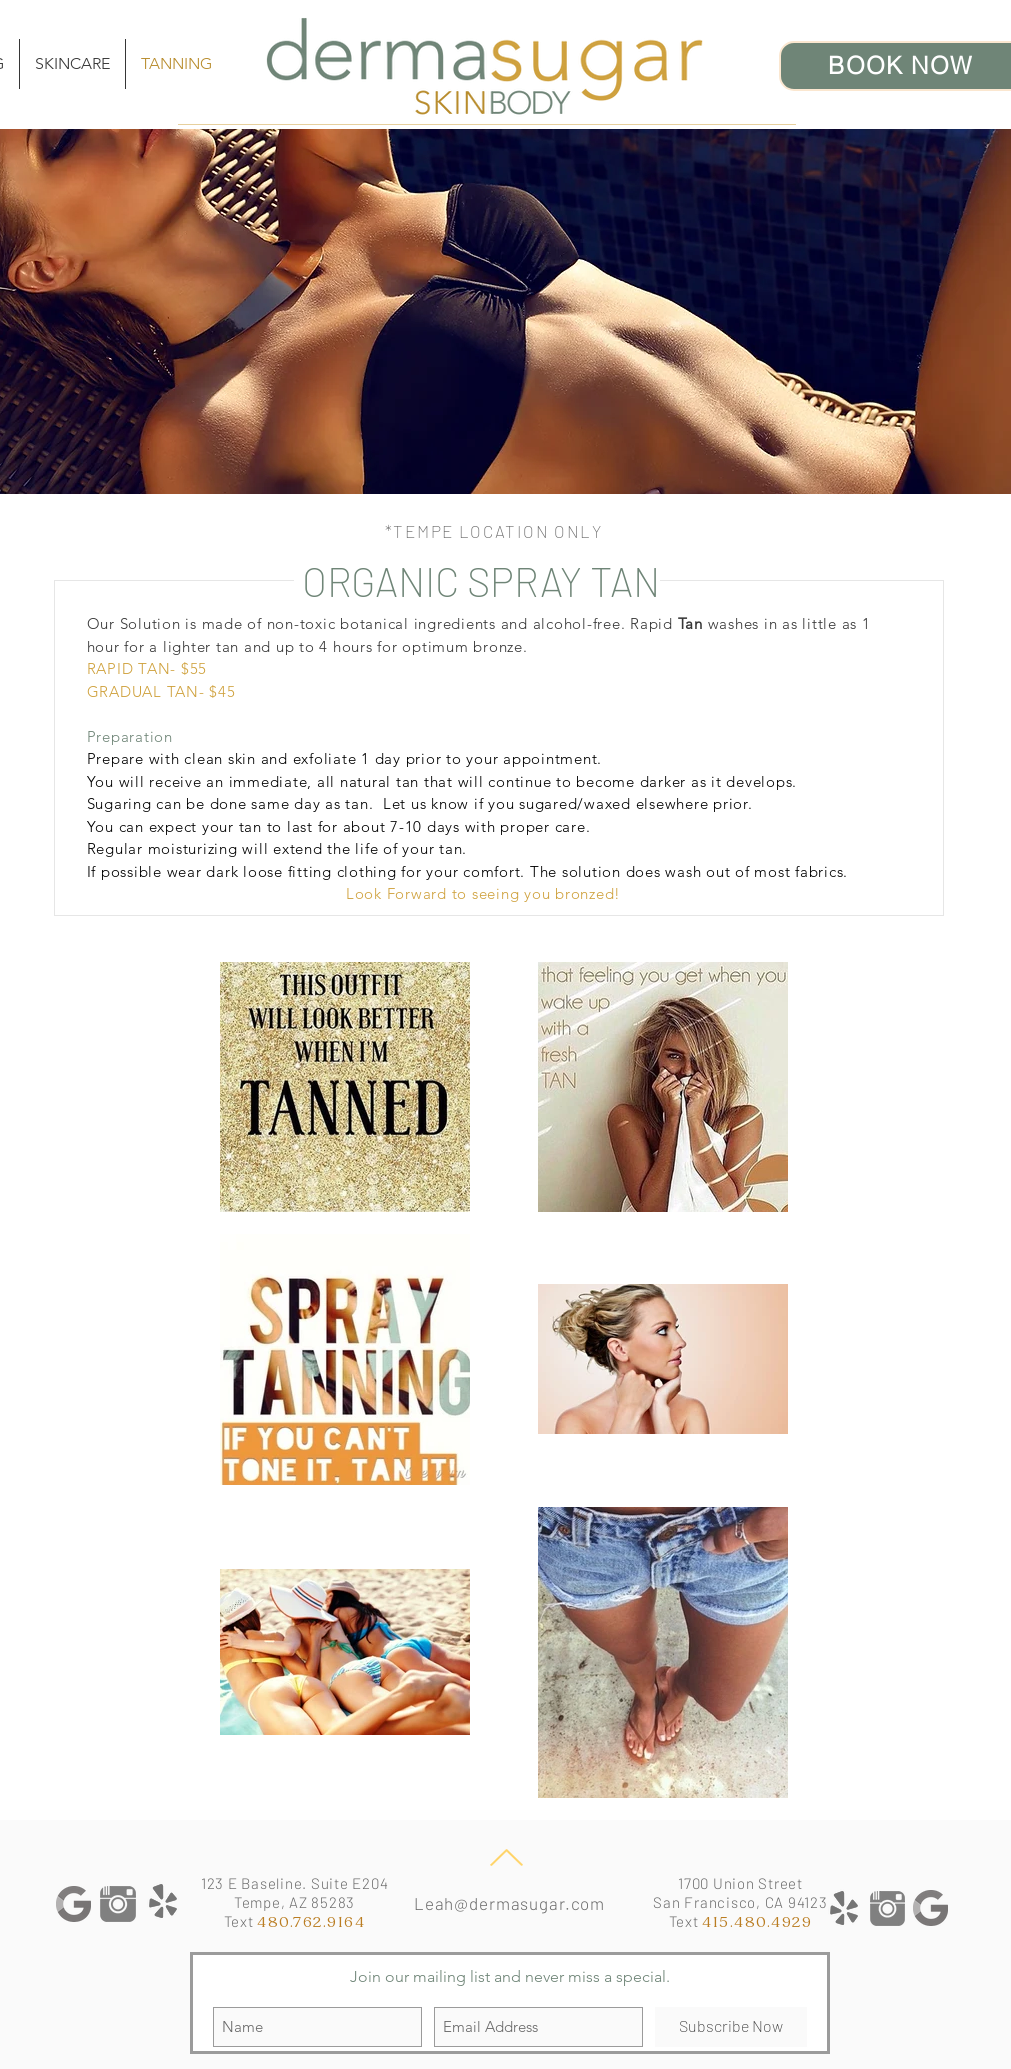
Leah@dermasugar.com (509, 1903)
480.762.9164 (311, 1922)
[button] (72, 64)
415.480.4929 (757, 1922)
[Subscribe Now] (731, 2027)
